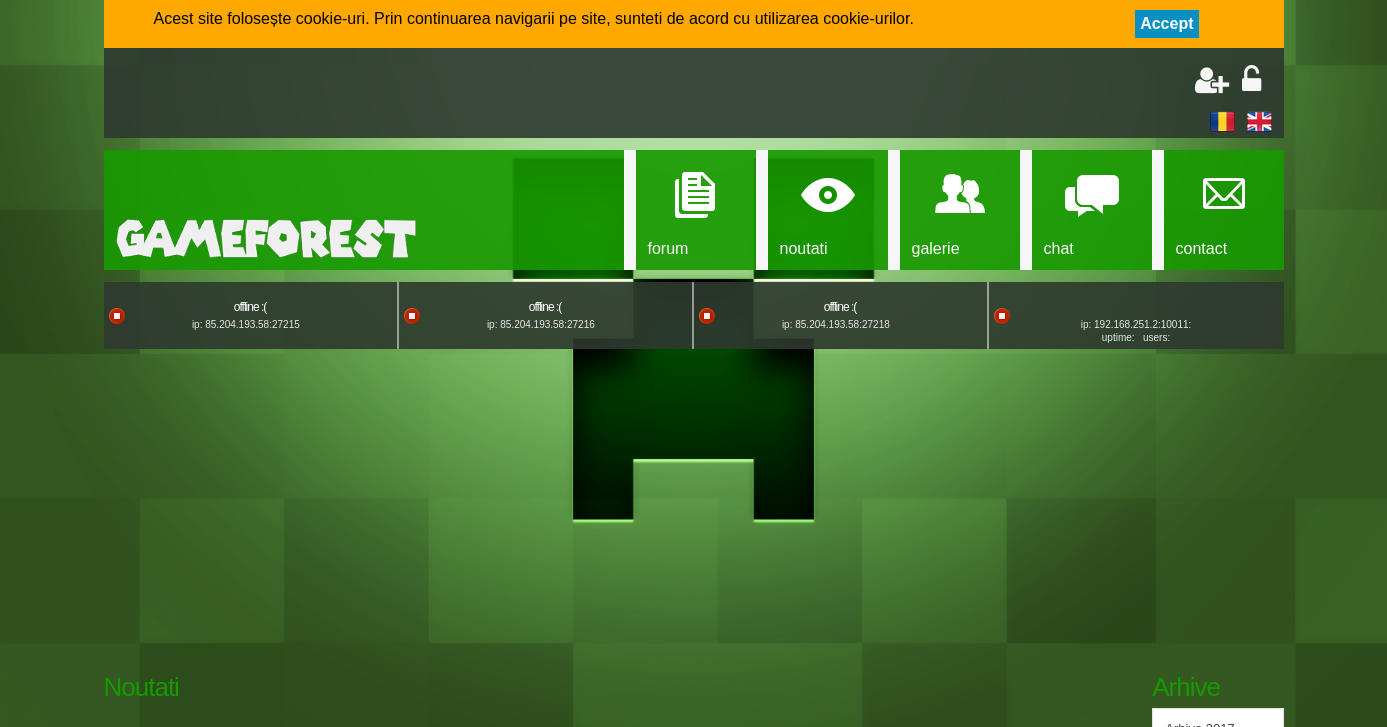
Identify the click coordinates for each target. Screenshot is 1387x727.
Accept (1166, 23)
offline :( (250, 307)
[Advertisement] (350, 95)
